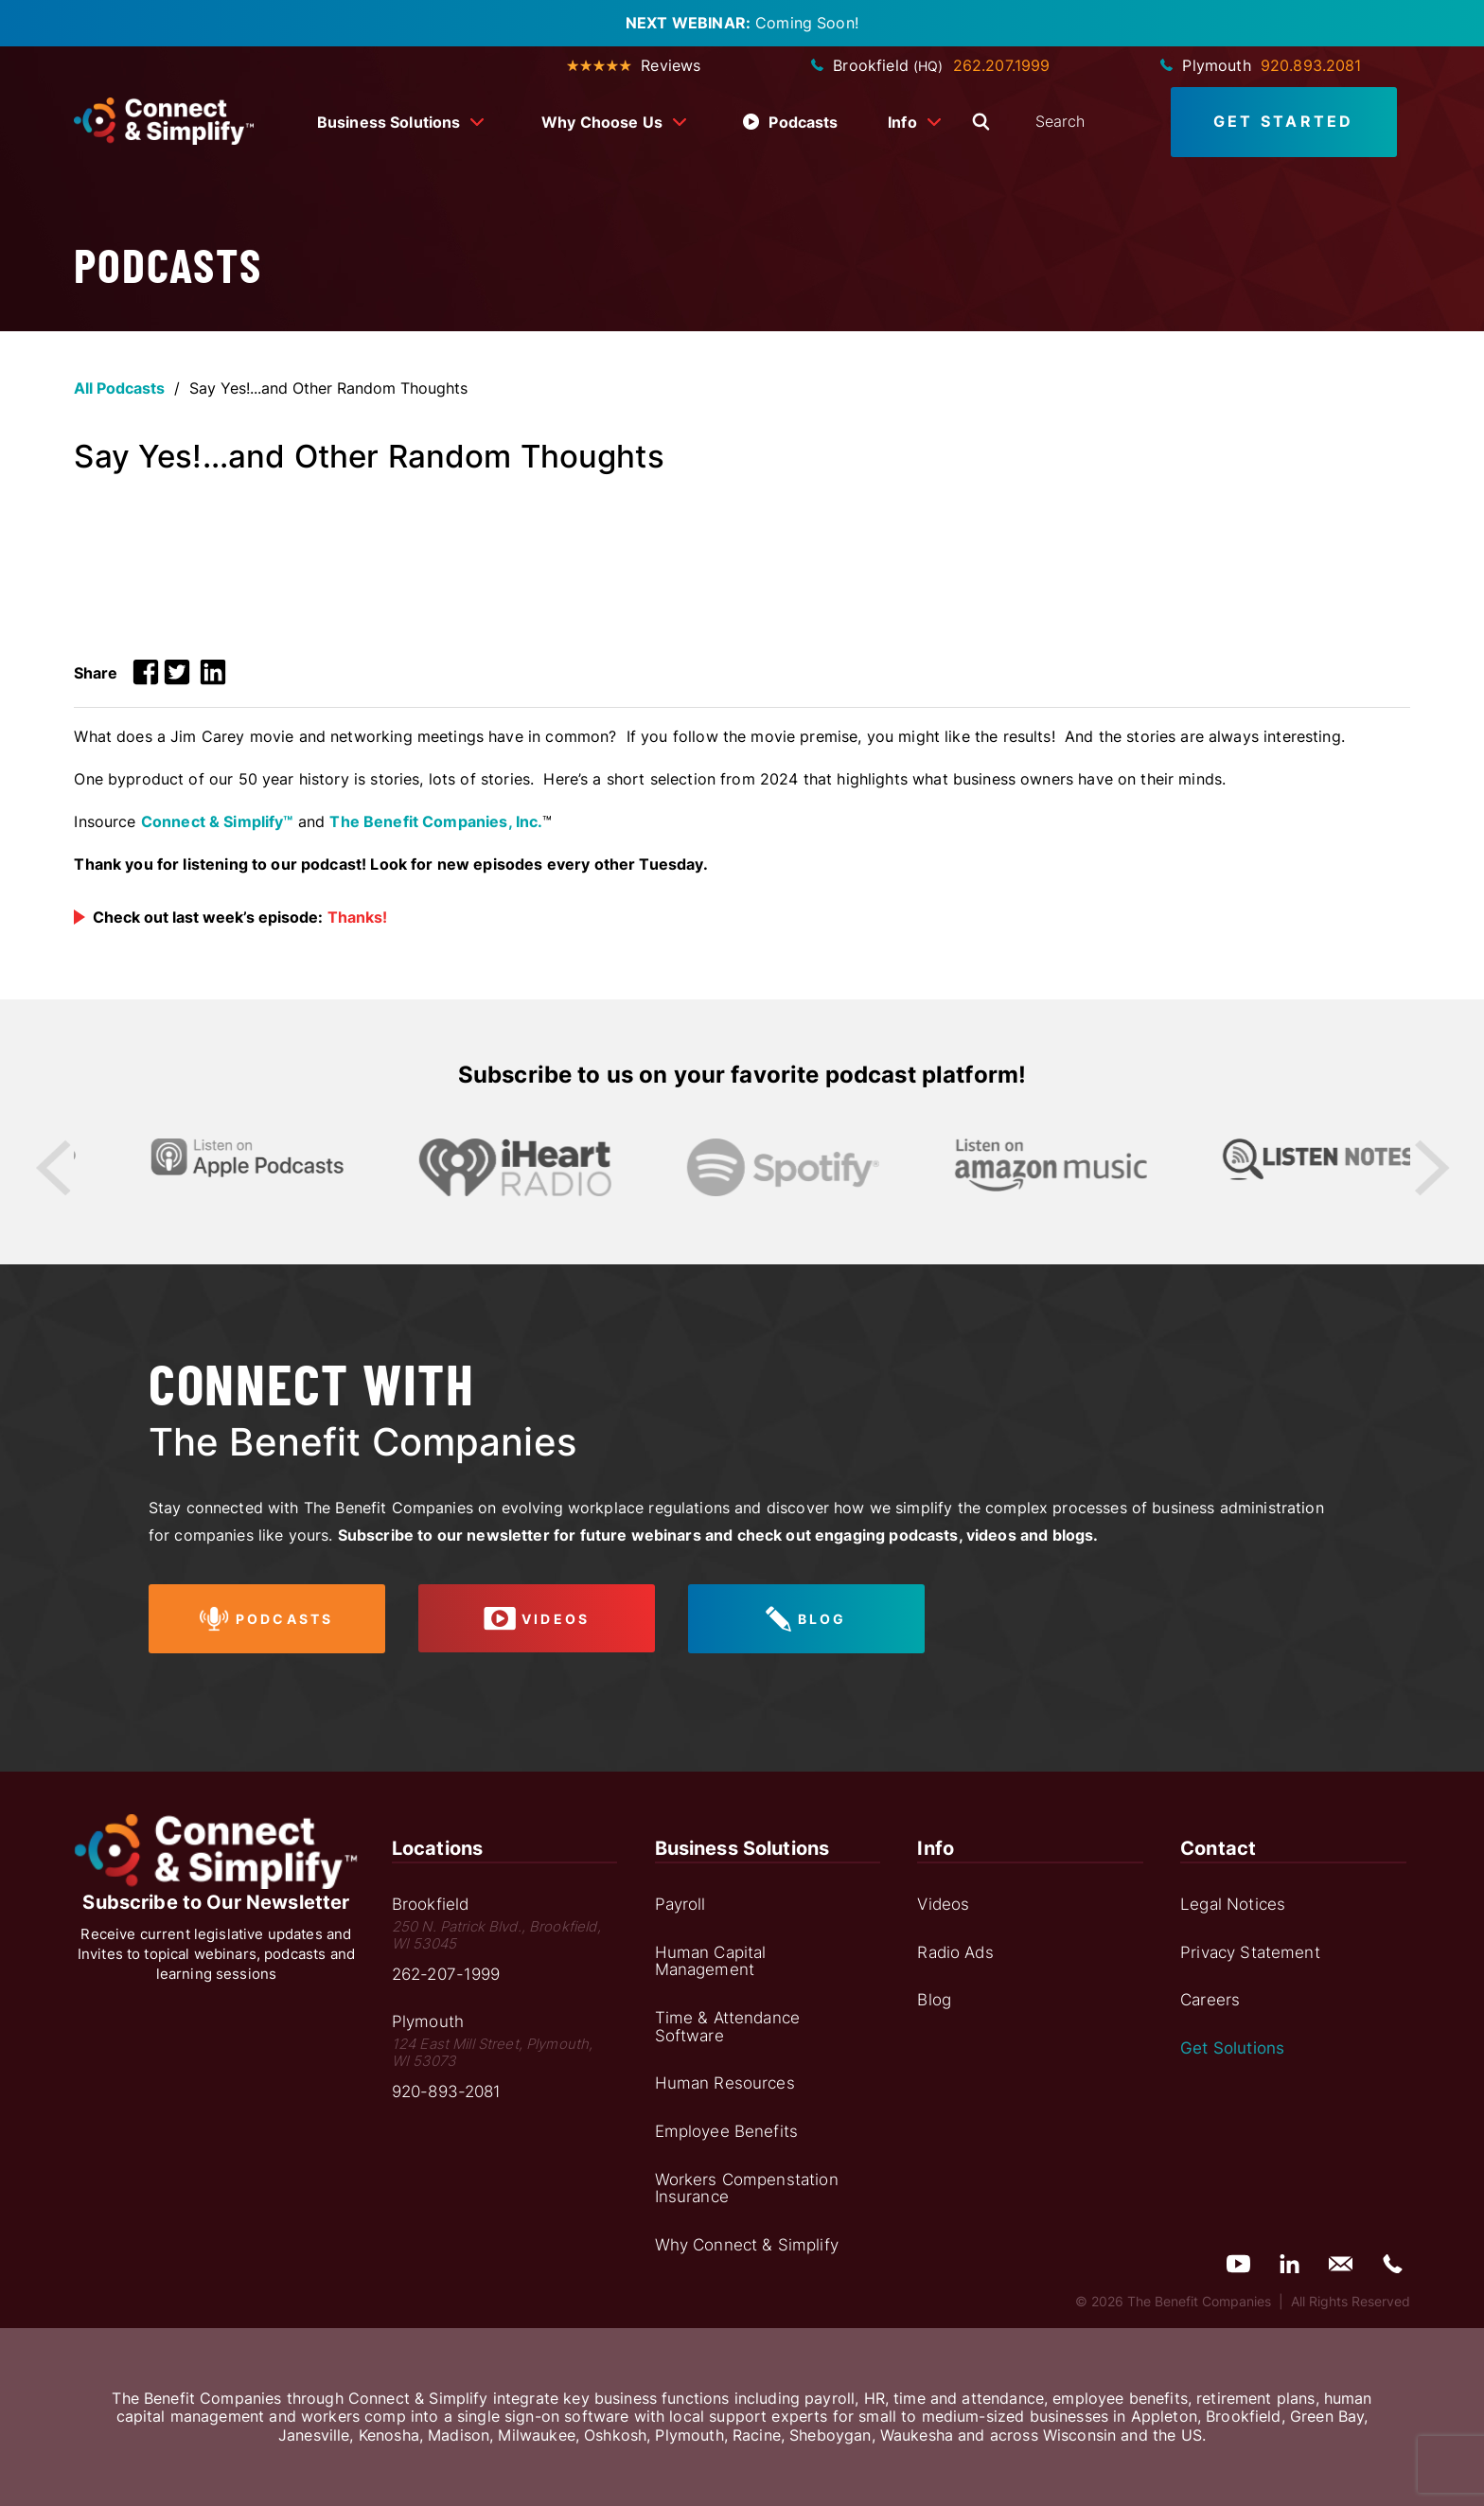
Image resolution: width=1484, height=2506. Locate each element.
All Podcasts (119, 388)
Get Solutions (1232, 2047)
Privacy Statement (1250, 1952)
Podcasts (790, 122)
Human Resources (725, 2083)
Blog (934, 1999)
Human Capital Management (711, 1961)
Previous (53, 1167)
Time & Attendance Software (728, 2026)
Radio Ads (955, 1952)
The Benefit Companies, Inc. (435, 821)
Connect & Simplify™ (217, 821)
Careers (1210, 1999)
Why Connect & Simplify (747, 2244)
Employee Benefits (727, 2131)
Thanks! (357, 917)
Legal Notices (1232, 1904)
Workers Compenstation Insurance (747, 2188)
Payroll (680, 1904)
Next (1431, 1167)
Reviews (633, 65)
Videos (943, 1904)
